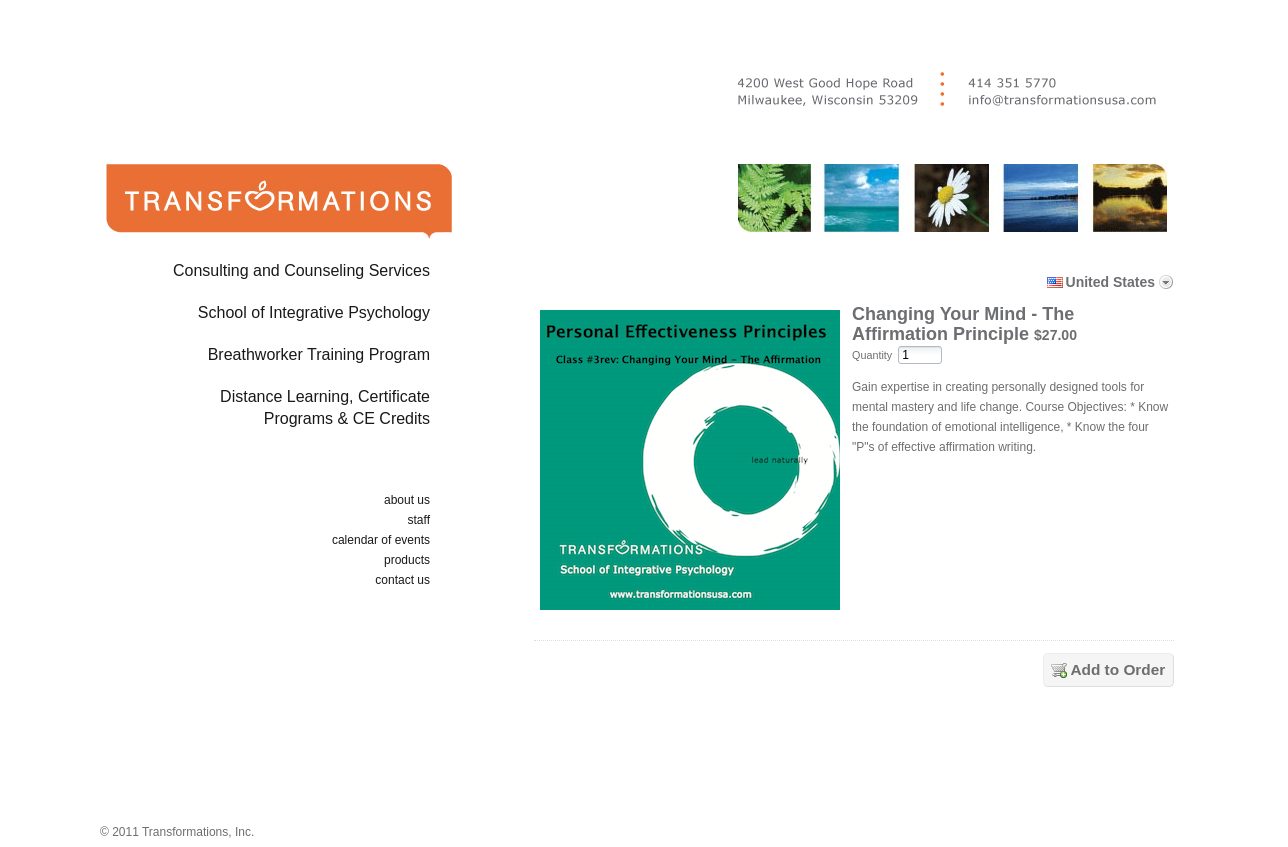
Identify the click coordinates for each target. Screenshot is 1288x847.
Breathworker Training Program (319, 354)
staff (419, 520)
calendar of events (381, 540)
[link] (858, 760)
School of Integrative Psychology (314, 312)
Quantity (872, 355)
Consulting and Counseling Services (301, 270)
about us (407, 500)
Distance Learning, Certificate (247, 411)
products (407, 560)
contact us (402, 580)
